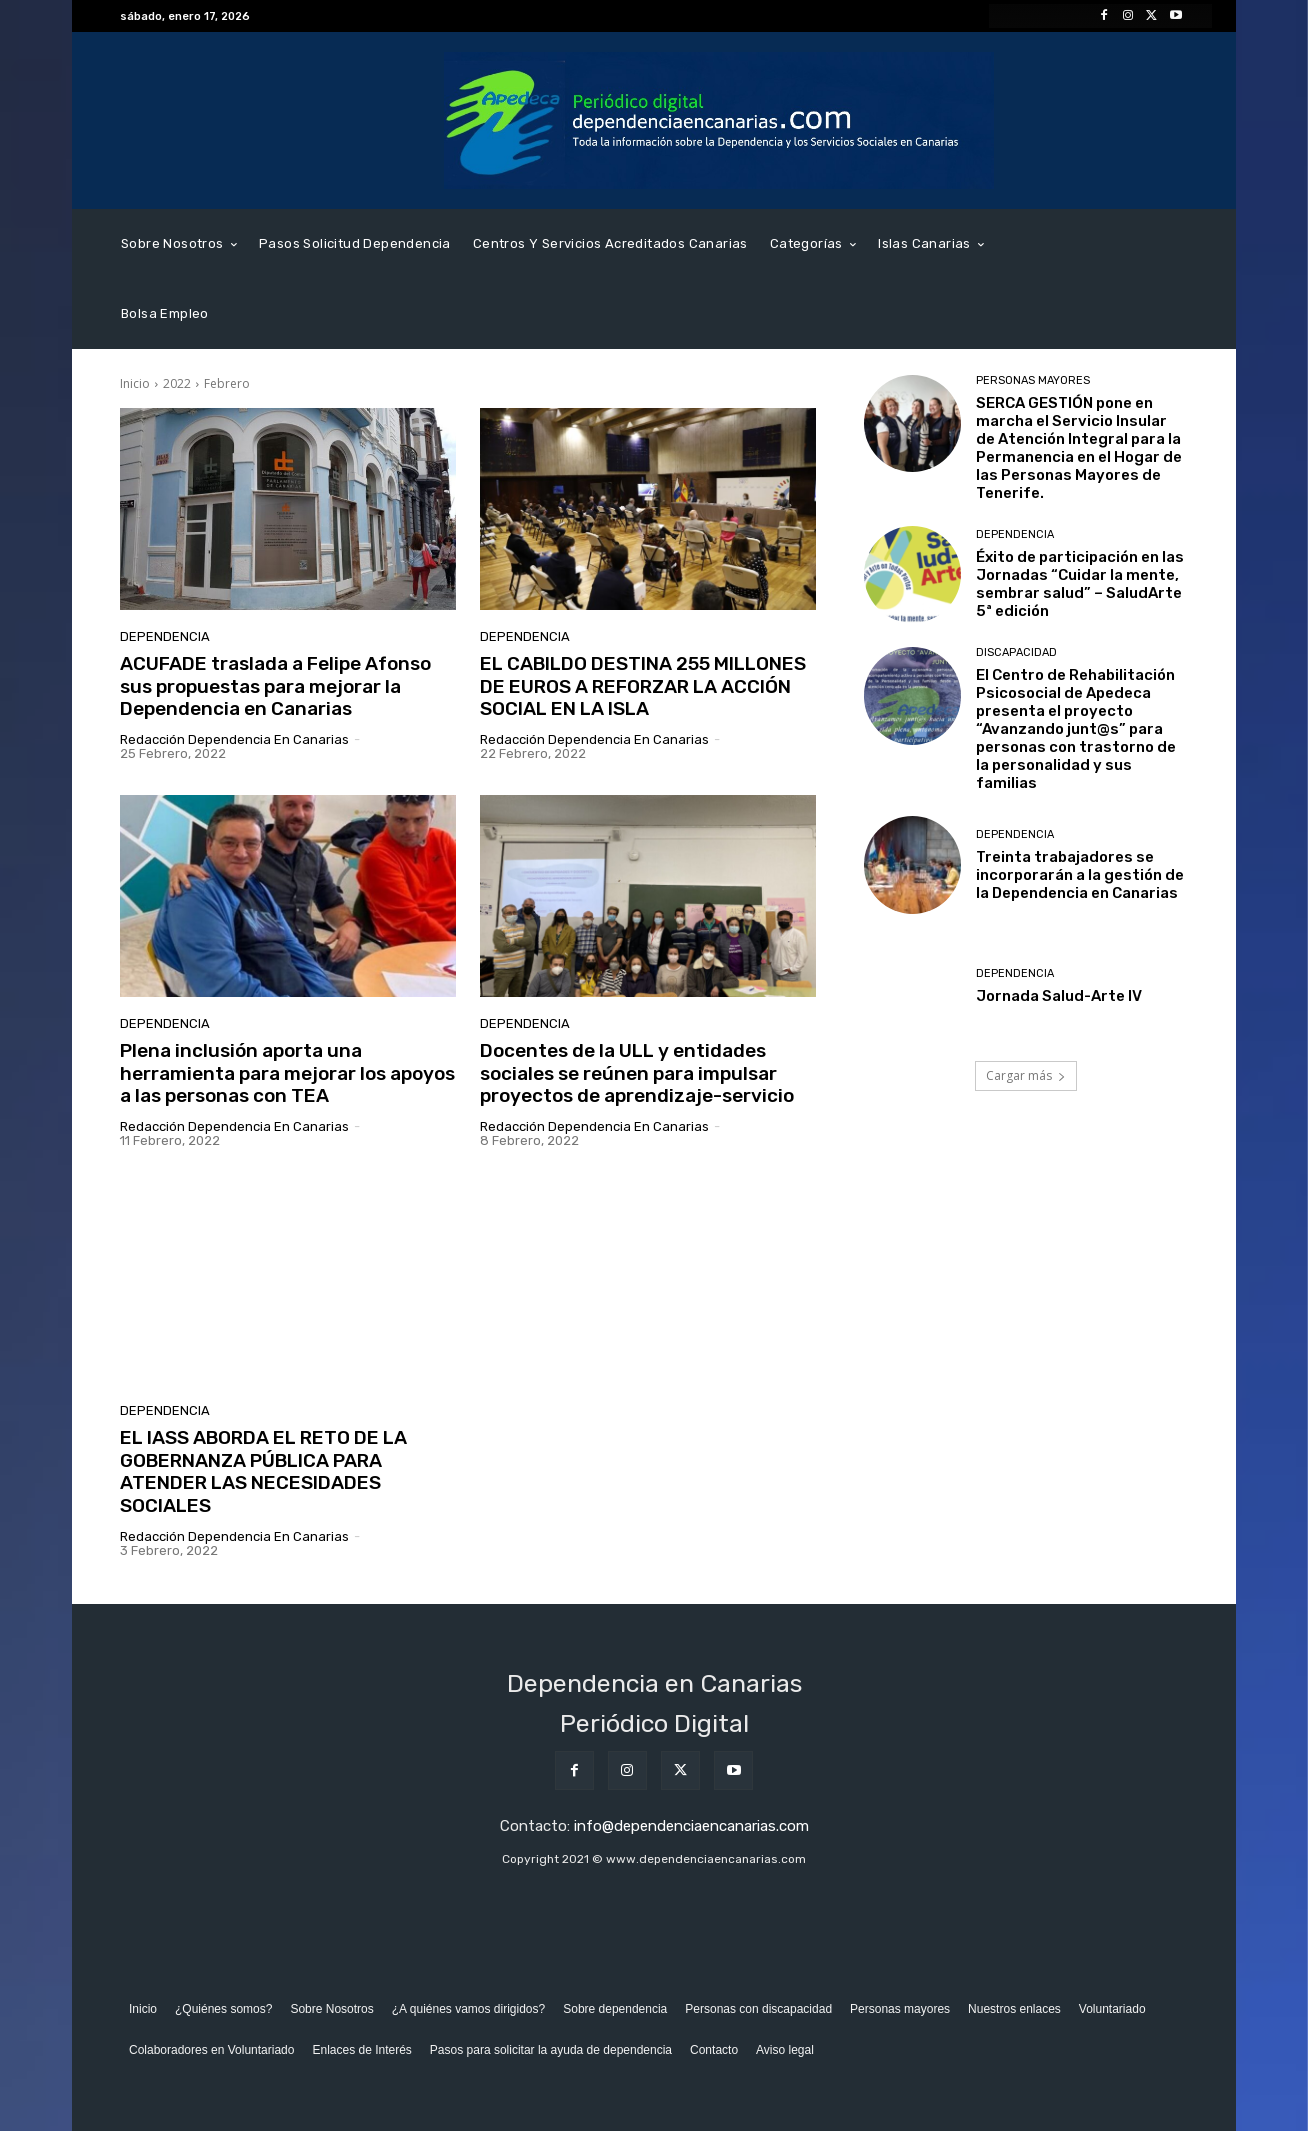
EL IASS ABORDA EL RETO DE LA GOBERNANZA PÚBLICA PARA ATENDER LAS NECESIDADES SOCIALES (263, 1471)
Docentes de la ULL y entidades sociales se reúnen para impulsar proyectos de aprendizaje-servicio (637, 1073)
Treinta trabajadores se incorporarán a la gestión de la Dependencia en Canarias (1080, 875)
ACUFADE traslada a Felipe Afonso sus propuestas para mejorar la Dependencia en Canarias (275, 686)
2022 (177, 383)
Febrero (227, 383)
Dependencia (165, 636)
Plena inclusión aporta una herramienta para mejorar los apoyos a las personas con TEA (287, 1073)
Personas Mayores (1033, 380)
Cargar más (1026, 1075)
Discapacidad (1016, 652)
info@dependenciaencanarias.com (691, 1826)
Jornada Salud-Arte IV (1059, 996)
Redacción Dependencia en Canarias (234, 739)
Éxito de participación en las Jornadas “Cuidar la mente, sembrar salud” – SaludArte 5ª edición (1080, 584)
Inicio (135, 383)
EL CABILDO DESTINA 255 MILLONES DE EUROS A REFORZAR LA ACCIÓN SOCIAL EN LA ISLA (643, 686)
